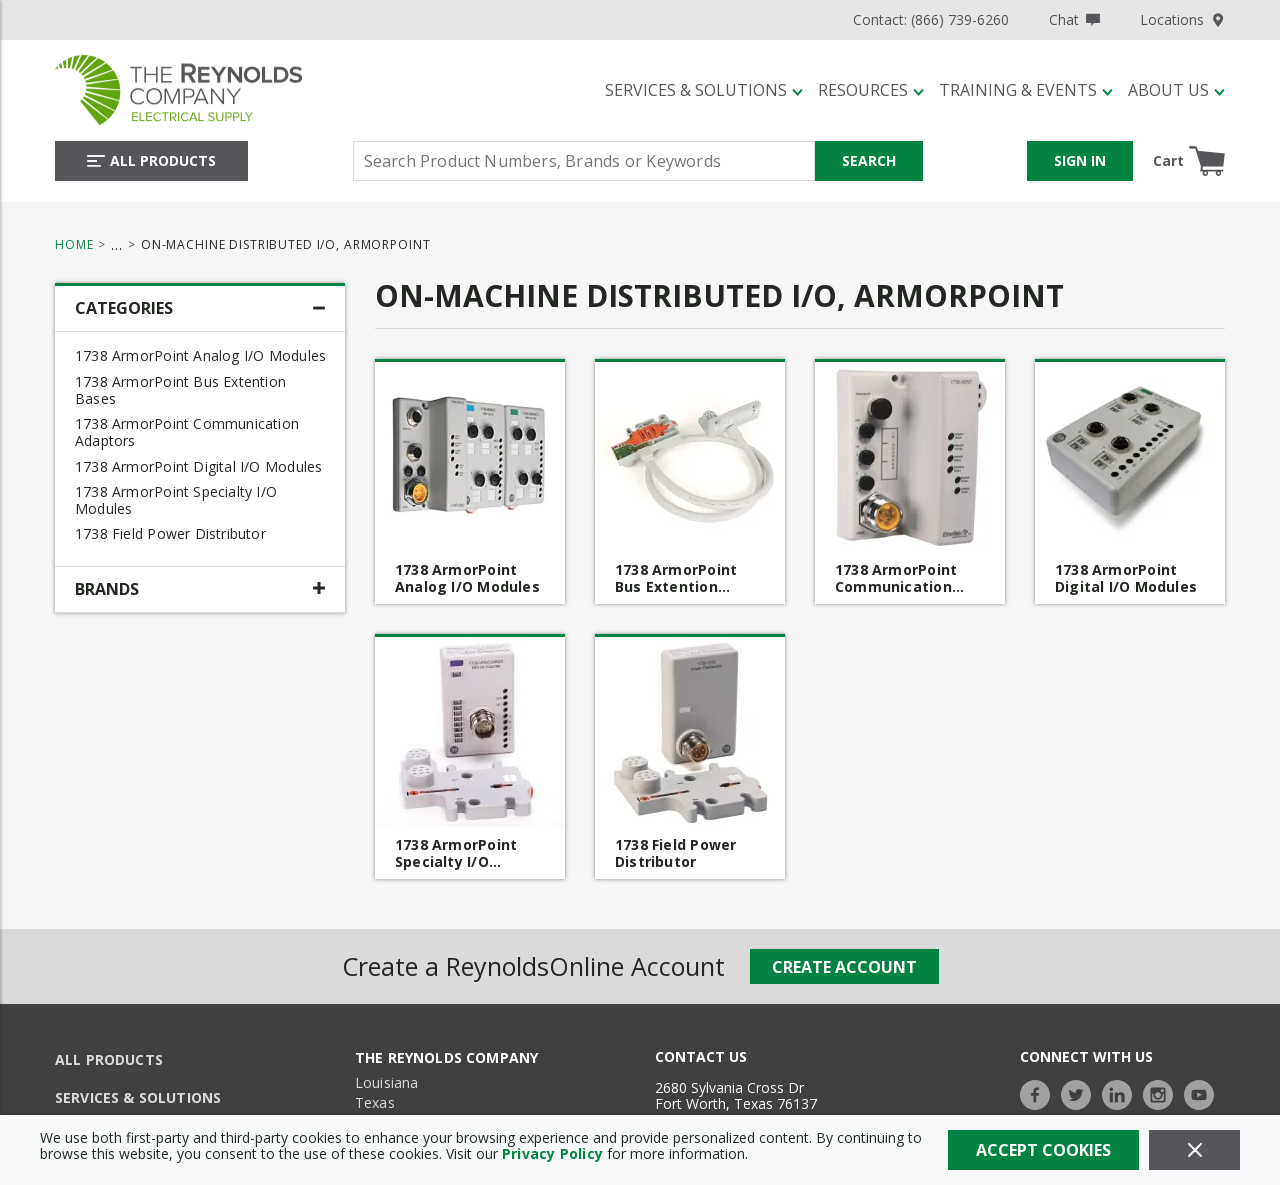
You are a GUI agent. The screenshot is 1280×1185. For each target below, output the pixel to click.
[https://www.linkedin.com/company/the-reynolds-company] (1122, 1092)
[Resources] (871, 90)
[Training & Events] (1026, 90)
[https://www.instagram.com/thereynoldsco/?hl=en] (1163, 1092)
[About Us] (1176, 90)
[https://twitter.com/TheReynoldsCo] (1081, 1092)
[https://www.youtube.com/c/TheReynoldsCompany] (1204, 1092)
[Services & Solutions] (704, 90)
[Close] (1194, 1150)
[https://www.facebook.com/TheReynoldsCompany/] (1040, 1092)
